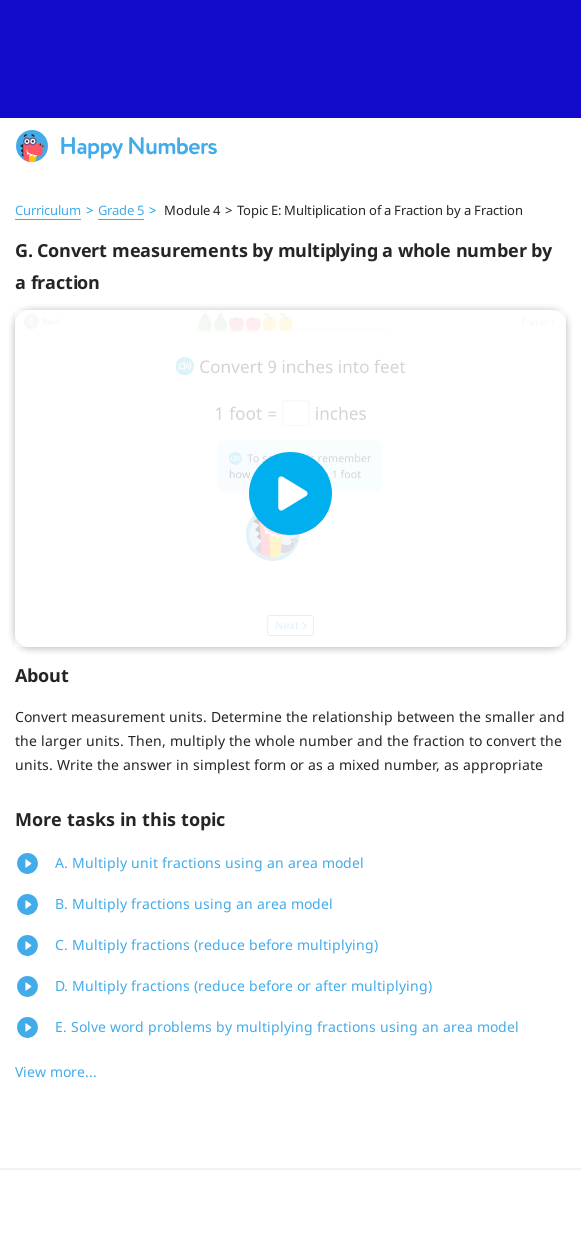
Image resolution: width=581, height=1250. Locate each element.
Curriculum (48, 210)
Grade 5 (121, 210)
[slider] (290, 59)
